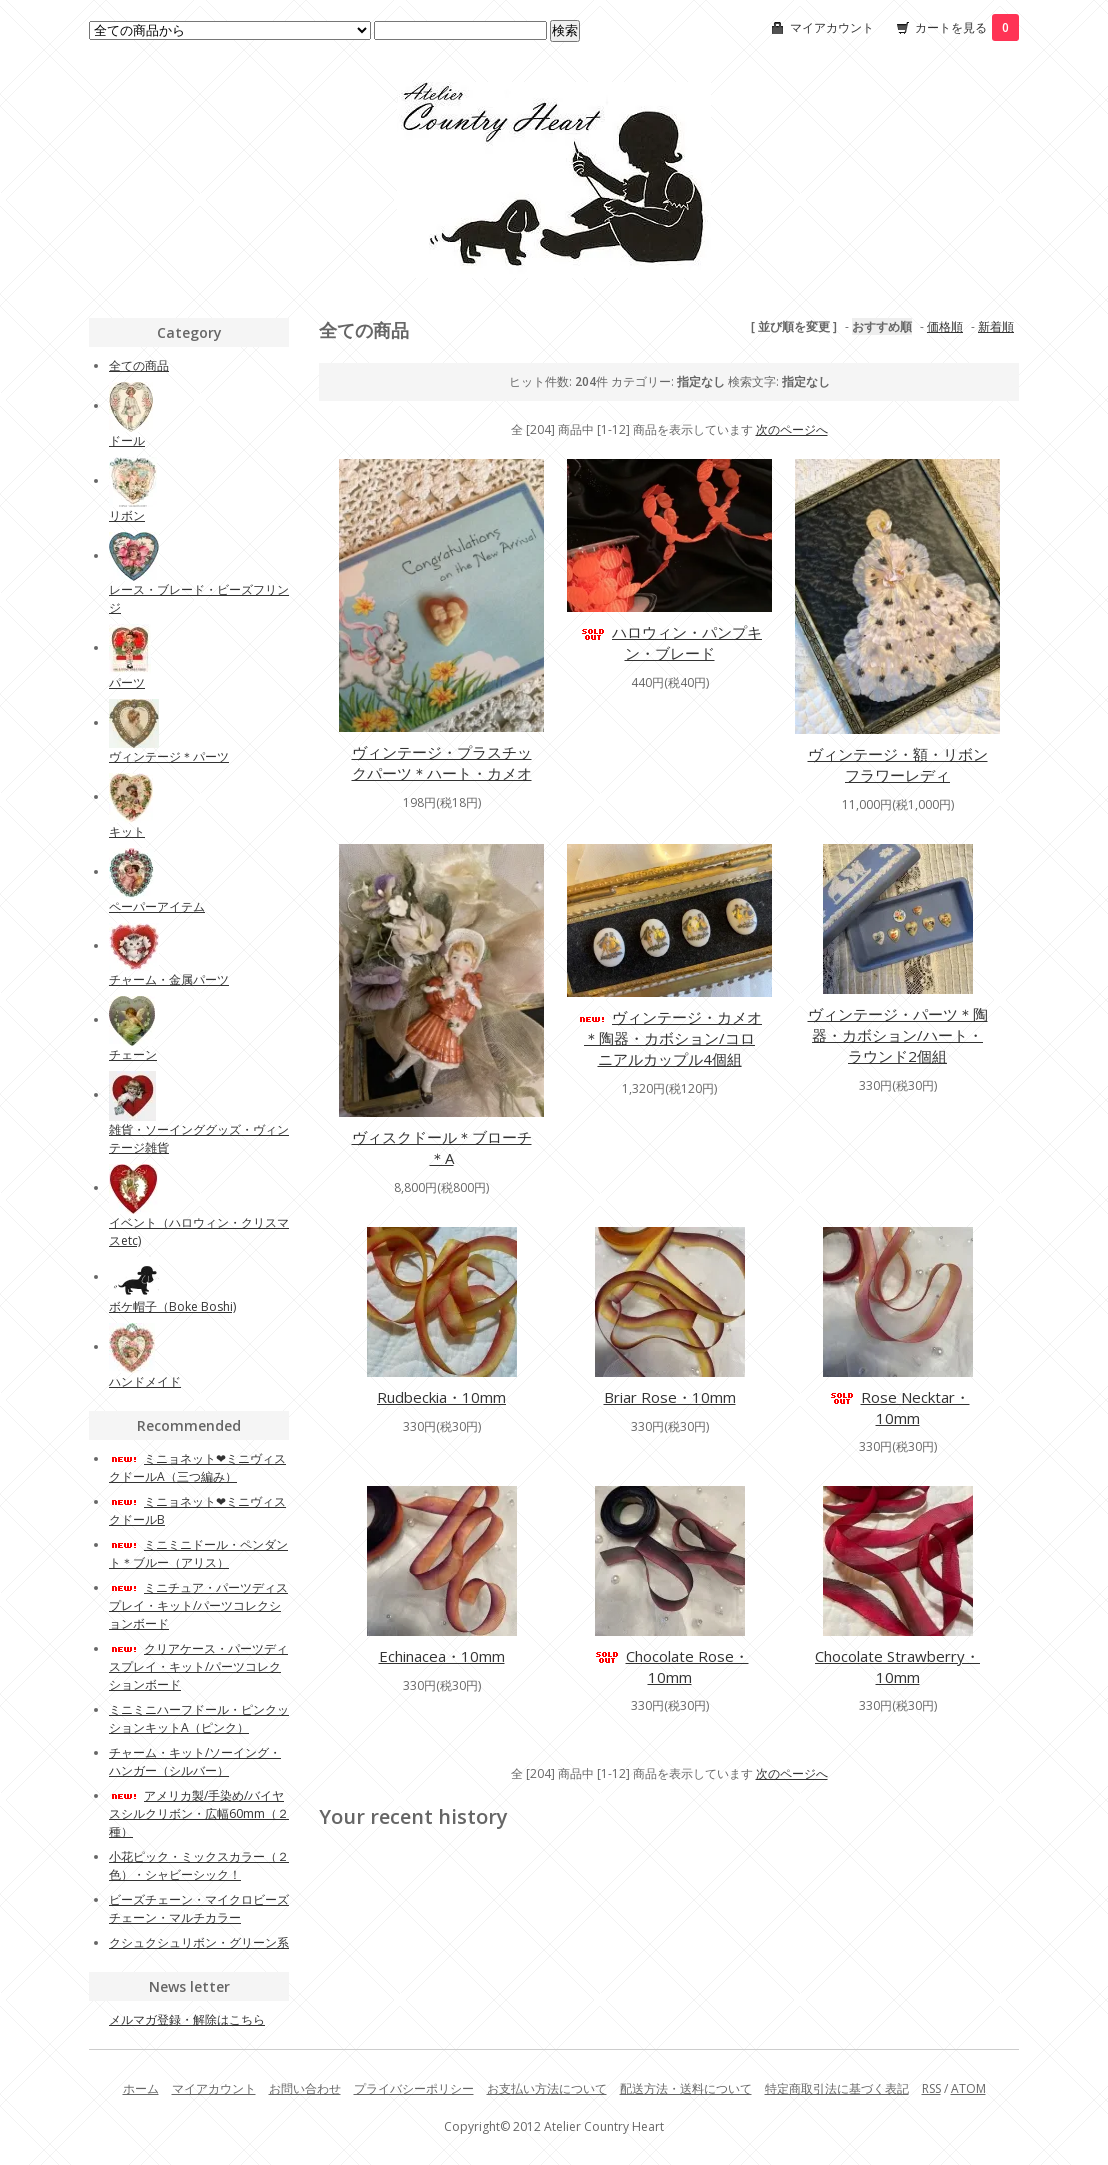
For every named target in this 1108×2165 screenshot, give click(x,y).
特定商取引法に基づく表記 (837, 2088)
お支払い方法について (547, 2088)
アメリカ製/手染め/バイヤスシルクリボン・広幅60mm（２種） (199, 1813)
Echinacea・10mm (442, 1656)
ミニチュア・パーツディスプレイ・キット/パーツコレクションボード (198, 1605)
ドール (127, 440)
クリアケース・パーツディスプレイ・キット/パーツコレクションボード (198, 1666)
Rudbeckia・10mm (441, 1397)
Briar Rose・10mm (670, 1397)
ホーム (141, 2088)
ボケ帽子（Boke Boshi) (172, 1306)
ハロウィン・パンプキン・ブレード (669, 642)
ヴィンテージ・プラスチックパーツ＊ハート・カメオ (442, 762)
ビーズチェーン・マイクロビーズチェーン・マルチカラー (199, 1908)
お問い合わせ (305, 2088)
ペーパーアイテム (157, 906)
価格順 (945, 326)
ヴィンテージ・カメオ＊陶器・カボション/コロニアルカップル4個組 (669, 1038)
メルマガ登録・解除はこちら (187, 2019)
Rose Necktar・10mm (898, 1407)
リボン (127, 515)
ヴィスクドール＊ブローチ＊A (442, 1147)
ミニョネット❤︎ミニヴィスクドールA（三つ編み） (197, 1467)
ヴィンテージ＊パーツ (169, 756)
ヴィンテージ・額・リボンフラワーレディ (898, 764)
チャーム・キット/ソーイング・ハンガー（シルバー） (195, 1761)
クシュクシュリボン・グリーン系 (199, 1942)
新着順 (996, 326)
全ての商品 (139, 365)
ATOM (968, 2088)
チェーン (133, 1054)
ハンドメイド (145, 1381)
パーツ (127, 682)
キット (127, 831)
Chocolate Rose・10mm (670, 1666)
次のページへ (792, 429)
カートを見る (967, 27)
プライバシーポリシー (414, 2088)
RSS (931, 2088)
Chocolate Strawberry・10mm (897, 1666)
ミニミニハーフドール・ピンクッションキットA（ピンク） (199, 1718)
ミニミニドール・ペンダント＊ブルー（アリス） (198, 1553)
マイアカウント (832, 27)
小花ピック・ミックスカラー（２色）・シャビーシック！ (199, 1865)
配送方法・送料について (686, 2088)
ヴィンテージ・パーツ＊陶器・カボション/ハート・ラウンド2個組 (898, 1035)
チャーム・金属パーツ (169, 979)
